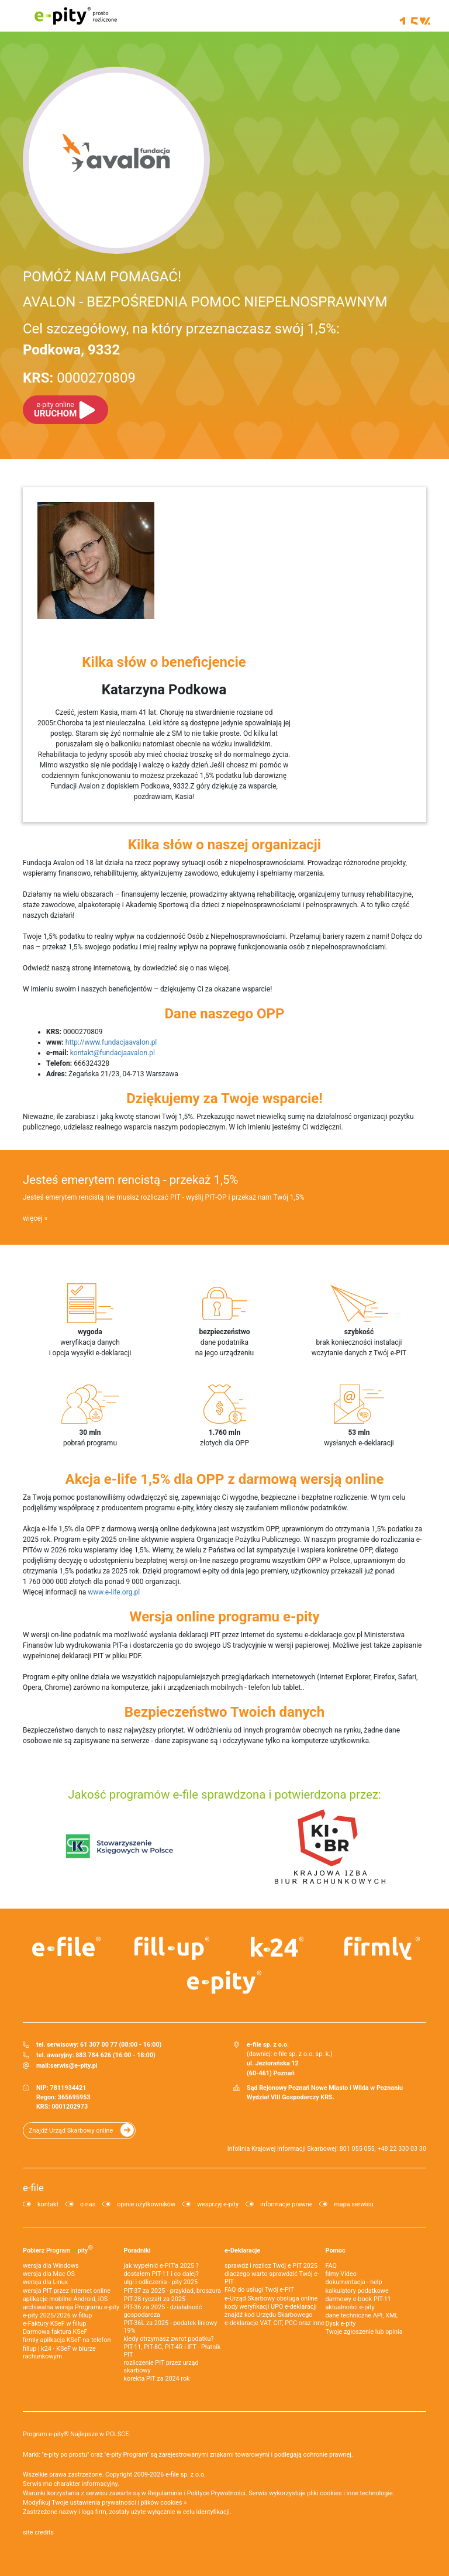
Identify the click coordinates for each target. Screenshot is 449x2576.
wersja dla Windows (51, 2266)
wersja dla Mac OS (49, 2274)
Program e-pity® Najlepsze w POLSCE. (76, 2434)
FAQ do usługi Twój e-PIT (259, 2289)
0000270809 (79, 378)
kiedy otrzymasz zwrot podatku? (169, 2339)
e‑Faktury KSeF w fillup (54, 2323)
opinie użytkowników (146, 2204)
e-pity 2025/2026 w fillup (57, 2315)
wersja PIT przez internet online (66, 2291)
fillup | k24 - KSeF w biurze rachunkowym (59, 2352)
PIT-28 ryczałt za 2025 (155, 2299)
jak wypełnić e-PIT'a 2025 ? (161, 2266)
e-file (33, 2187)
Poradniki (137, 2250)
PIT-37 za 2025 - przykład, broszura (172, 2291)
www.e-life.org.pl (114, 1592)
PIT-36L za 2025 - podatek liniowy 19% (170, 2326)
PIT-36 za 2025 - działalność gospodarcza (163, 2311)
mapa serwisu (353, 2204)
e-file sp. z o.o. (185, 2474)
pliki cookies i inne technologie (350, 2493)
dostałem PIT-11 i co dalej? (161, 2274)
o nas (87, 2204)
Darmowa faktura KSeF (55, 2332)
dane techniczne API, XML (362, 2315)
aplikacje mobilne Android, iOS (65, 2299)
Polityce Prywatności (216, 2493)
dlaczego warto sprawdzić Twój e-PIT (271, 2277)
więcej (33, 1218)
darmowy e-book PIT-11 (358, 2299)
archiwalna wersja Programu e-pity (71, 2307)
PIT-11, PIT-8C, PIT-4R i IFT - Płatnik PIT (172, 2350)
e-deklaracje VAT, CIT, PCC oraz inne (274, 2323)
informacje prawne (286, 2204)
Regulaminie (165, 2493)
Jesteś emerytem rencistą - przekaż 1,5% (130, 1180)
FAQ (331, 2266)
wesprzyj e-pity (218, 2204)
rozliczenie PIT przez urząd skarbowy (161, 2366)
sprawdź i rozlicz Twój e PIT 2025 (270, 2266)
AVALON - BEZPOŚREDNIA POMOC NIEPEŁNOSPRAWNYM (205, 302)
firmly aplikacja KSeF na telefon (66, 2340)
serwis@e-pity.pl (74, 2065)
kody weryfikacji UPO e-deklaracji (270, 2306)
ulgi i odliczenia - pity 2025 (161, 2282)
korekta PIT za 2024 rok (157, 2378)
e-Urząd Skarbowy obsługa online (270, 2298)
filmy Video (341, 2274)
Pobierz (58, 2249)
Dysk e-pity (341, 2323)
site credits (38, 2532)
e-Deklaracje (242, 2250)
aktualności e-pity (350, 2307)
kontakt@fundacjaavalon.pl (112, 1053)
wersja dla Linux (45, 2282)
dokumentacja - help (354, 2282)
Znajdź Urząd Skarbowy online (71, 2130)
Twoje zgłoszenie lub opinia (364, 2332)
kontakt (47, 2204)
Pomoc (336, 2250)
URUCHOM (55, 410)
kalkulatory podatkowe (357, 2291)
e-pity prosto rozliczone (75, 16)
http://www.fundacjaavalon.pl (111, 1042)
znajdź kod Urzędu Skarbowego (268, 2315)
